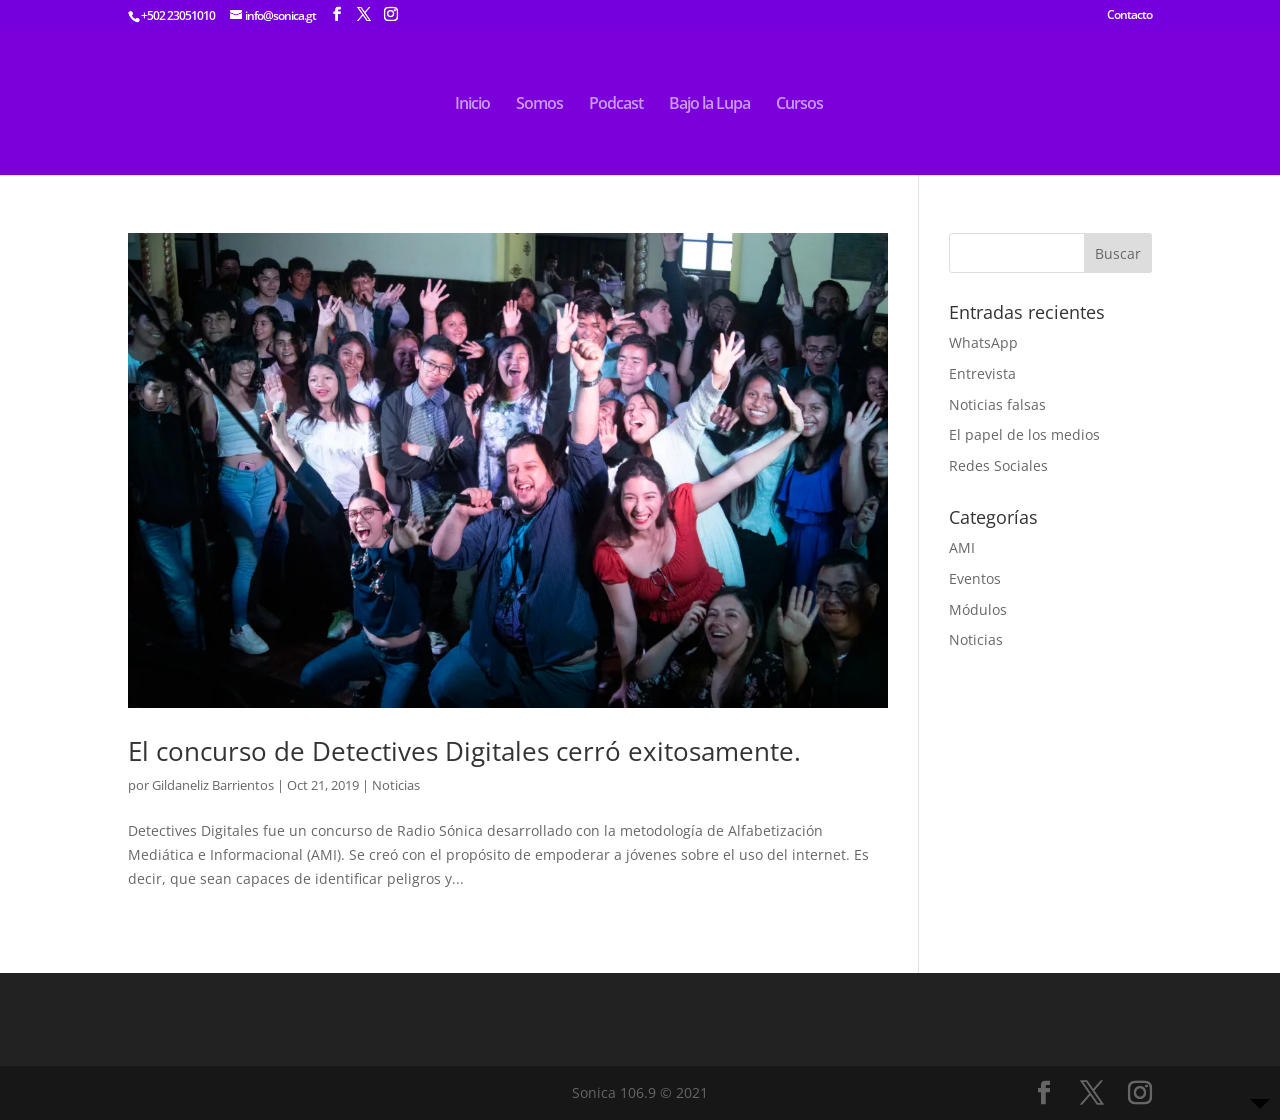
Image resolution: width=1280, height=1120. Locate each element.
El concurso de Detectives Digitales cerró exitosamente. (468, 751)
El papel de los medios (1024, 434)
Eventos (975, 578)
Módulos (978, 609)
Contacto (1129, 16)
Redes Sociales (998, 465)
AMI (962, 547)
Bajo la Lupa (709, 105)
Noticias (396, 785)
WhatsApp (983, 342)
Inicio (472, 105)
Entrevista (982, 373)
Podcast (616, 105)
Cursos (799, 105)
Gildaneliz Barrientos (213, 785)
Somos (539, 105)
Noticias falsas (997, 404)
